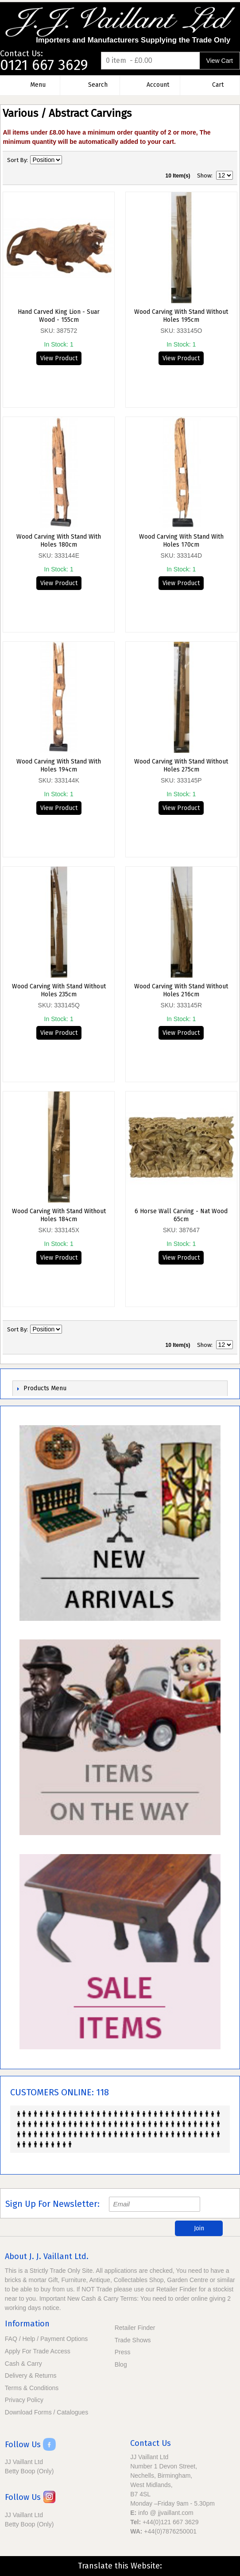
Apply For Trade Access (37, 2351)
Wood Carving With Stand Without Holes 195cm (181, 316)
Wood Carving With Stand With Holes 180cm (58, 540)
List (226, 160)
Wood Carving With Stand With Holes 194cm (58, 765)
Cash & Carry (23, 2363)
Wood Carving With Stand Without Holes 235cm (59, 990)
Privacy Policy (24, 2399)
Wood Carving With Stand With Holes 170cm (181, 540)
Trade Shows (133, 2340)
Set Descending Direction (70, 160)
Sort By (17, 160)
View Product (58, 358)
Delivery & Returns (31, 2375)
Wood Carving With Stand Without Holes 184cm (59, 1215)
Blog (121, 2364)
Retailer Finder (135, 2327)
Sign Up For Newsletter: (52, 2204)
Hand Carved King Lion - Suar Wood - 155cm (59, 316)
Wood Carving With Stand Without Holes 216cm (181, 990)
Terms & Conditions (31, 2387)
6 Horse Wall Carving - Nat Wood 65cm (181, 1215)
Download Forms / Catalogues (46, 2412)
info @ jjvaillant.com (166, 2512)
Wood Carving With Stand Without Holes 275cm (181, 765)
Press (123, 2352)
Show (204, 175)
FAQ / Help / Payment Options (46, 2338)
